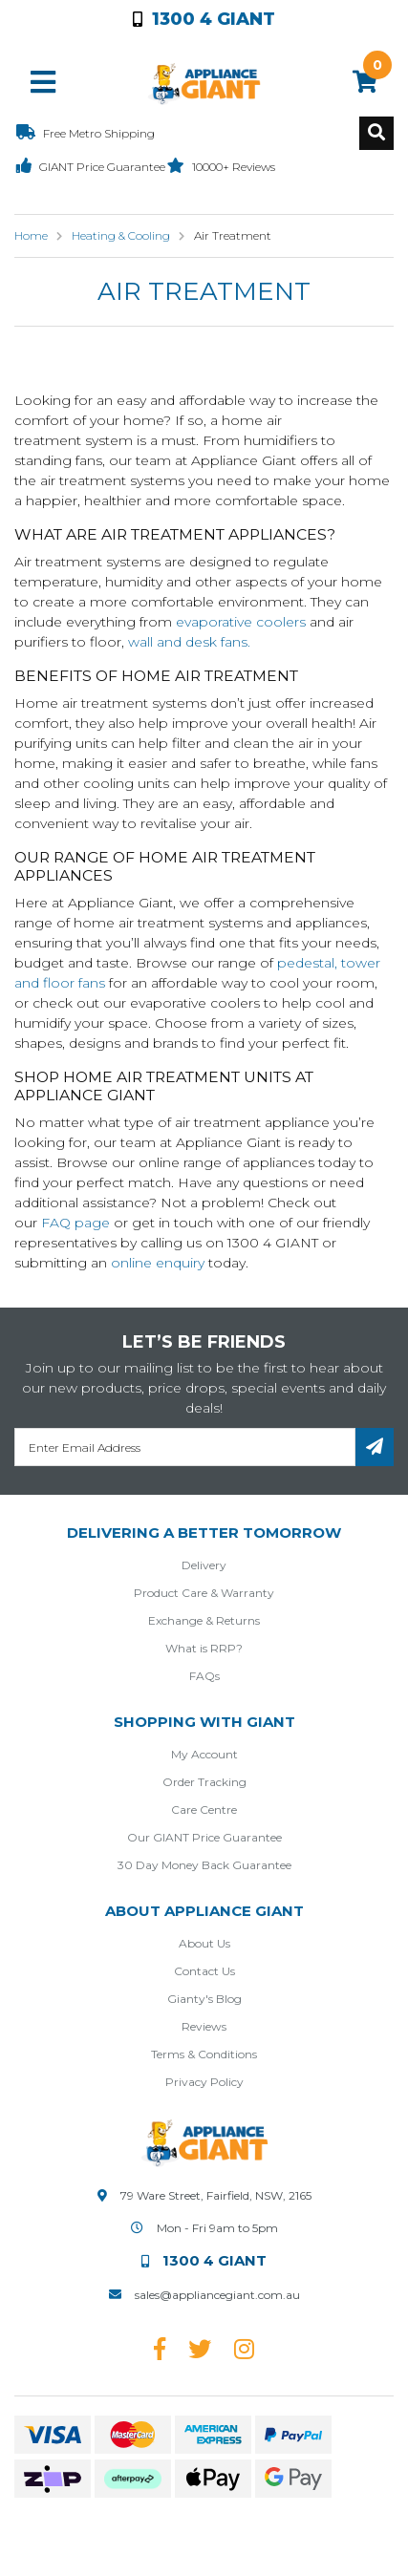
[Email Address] (184, 1447)
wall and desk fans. (189, 641)
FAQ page (75, 1222)
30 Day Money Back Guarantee (204, 1865)
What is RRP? (204, 1648)
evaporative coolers (241, 621)
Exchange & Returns (204, 1620)
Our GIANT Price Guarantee (204, 1837)
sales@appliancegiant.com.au (217, 2295)
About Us (204, 1943)
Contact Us (204, 1971)
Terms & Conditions (204, 2054)
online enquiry (157, 1262)
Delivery (204, 1565)
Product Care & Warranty (204, 1593)
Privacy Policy (204, 2082)
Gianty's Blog (204, 1998)
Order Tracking (204, 1782)
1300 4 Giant (204, 19)
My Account (204, 1754)
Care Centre (204, 1809)
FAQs (204, 1676)
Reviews (204, 2026)
